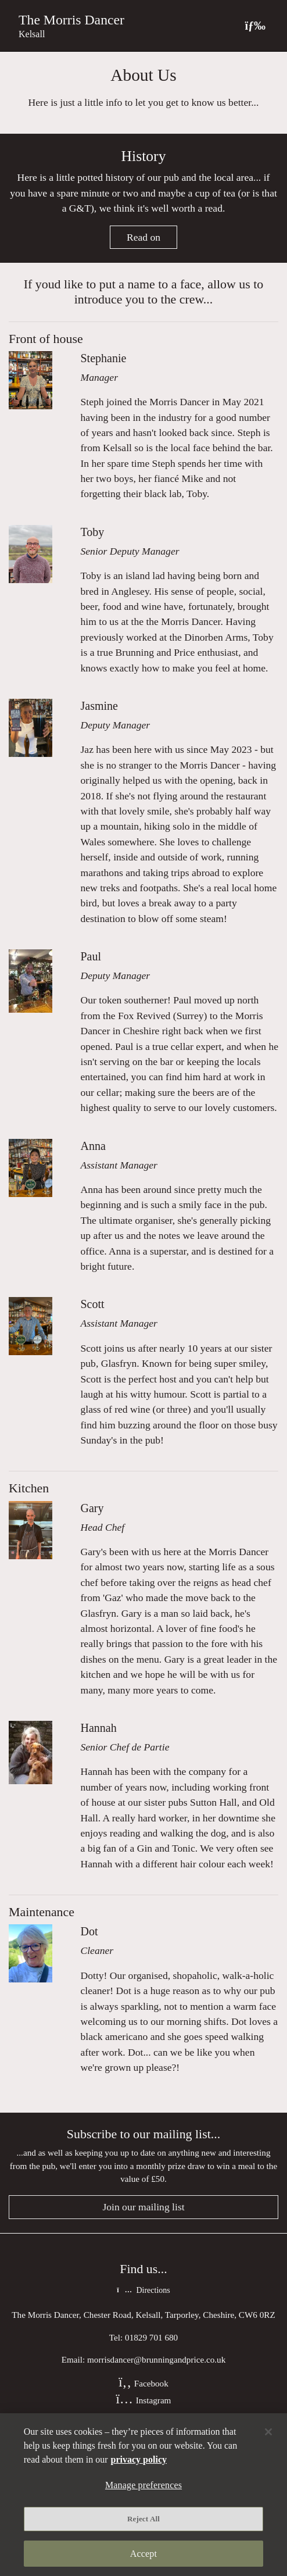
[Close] (268, 2432)
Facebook (143, 2383)
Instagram (143, 2400)
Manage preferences (143, 2485)
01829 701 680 (151, 2337)
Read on (143, 237)
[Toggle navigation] (255, 26)
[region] (143, 2494)
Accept (143, 2554)
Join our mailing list (143, 2207)
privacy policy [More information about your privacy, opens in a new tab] (139, 2459)
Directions (143, 2290)
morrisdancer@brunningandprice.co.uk (156, 2359)
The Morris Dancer (71, 19)
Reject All (143, 2518)
